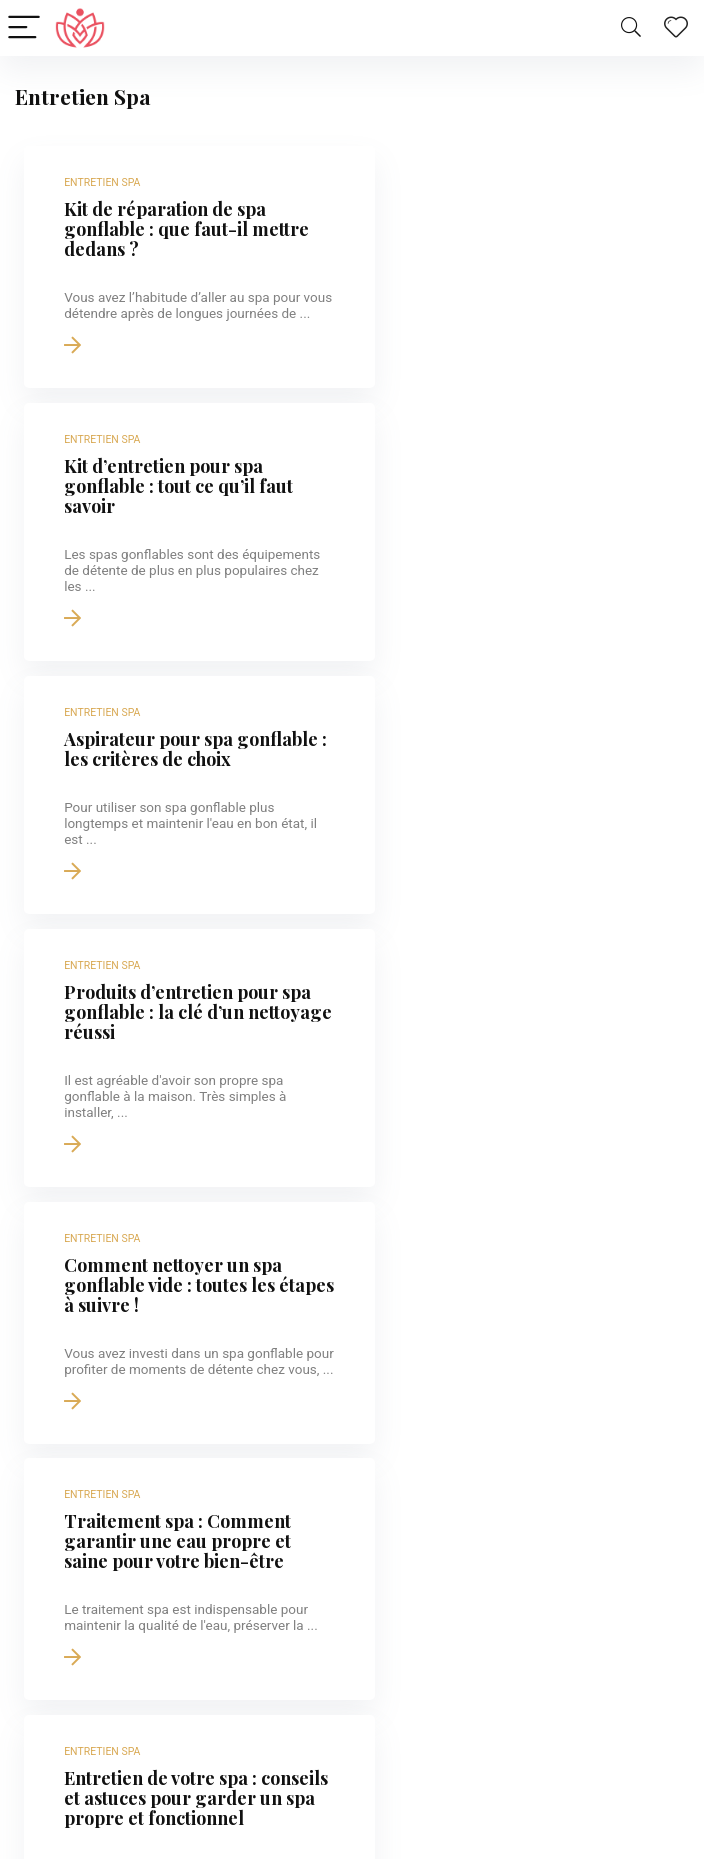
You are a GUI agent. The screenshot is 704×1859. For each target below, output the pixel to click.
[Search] (631, 28)
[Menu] (24, 28)
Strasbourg (87, 1613)
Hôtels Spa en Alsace (119, 1826)
